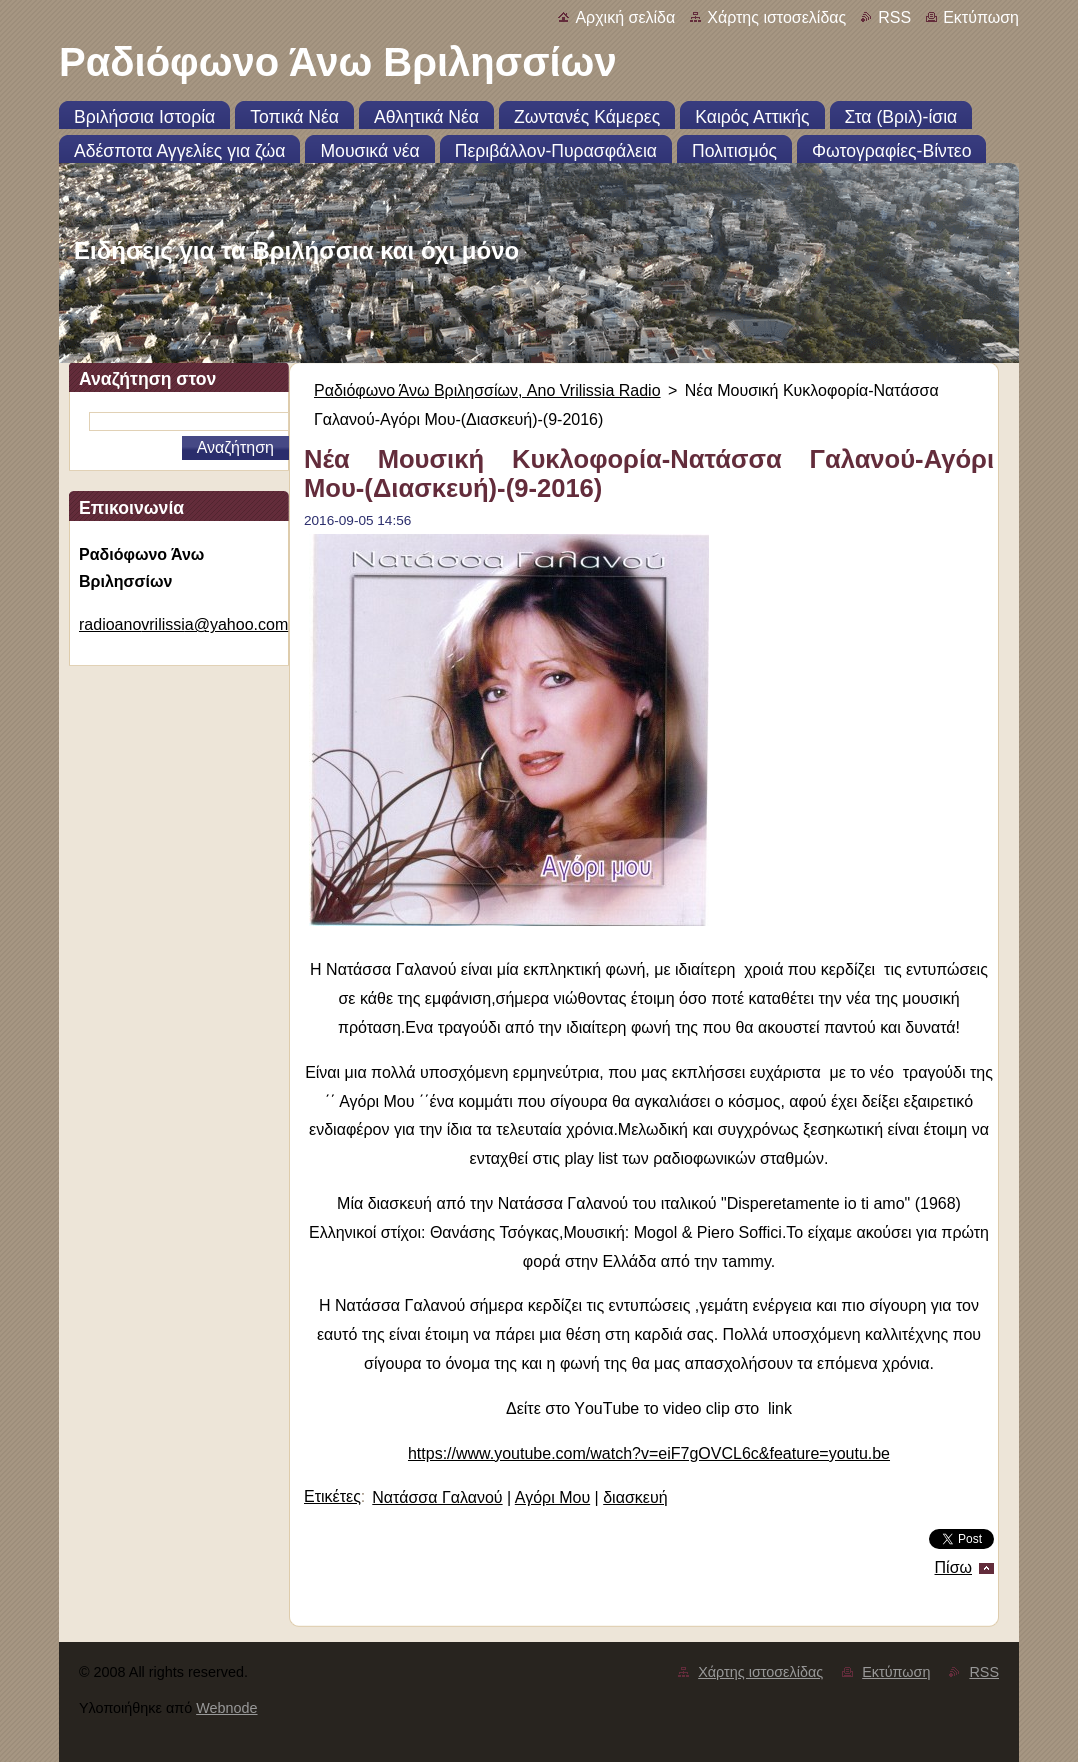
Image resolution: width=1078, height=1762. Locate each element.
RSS (894, 17)
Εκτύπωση (981, 17)
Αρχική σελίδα (625, 17)
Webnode (226, 1708)
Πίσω (953, 1567)
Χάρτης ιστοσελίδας (776, 17)
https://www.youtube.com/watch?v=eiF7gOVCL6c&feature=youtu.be (649, 1453)
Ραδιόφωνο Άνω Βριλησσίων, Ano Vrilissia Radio (487, 390)
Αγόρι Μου (552, 1497)
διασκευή (635, 1497)
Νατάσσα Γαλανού (437, 1497)
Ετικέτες (332, 1496)
